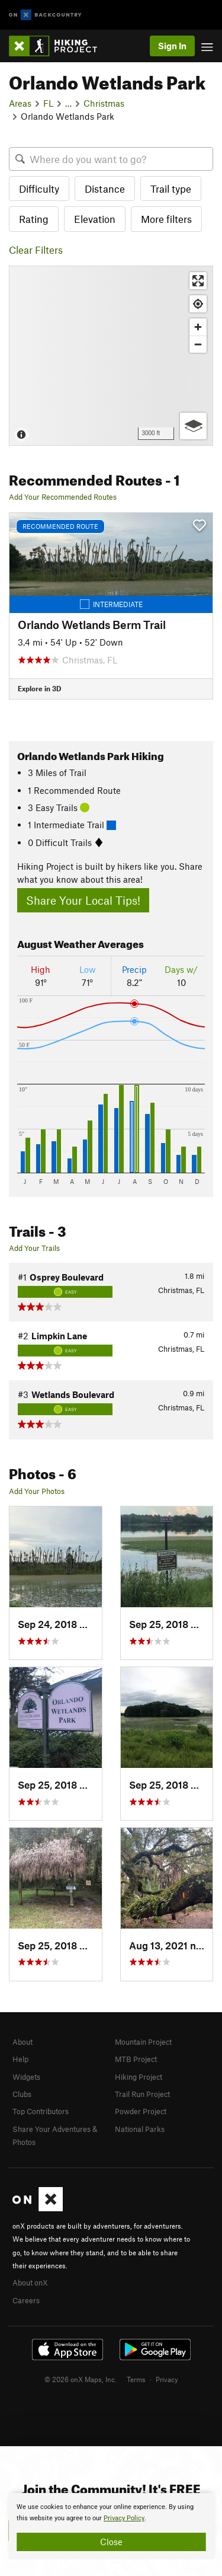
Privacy (167, 2379)
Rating (34, 219)
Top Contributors (40, 2111)
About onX (30, 2282)
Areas (20, 103)
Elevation (94, 219)
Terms (136, 2379)
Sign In (172, 45)
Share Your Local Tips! (83, 900)
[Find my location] (198, 303)
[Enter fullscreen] (198, 280)
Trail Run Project (142, 2094)
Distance (105, 188)
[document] (111, 2526)
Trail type (170, 188)
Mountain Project (143, 2042)
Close (111, 2541)
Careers (26, 2300)
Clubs (21, 2094)
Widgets (26, 2077)
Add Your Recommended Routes (63, 497)
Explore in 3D (39, 688)
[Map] (111, 355)
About (22, 2042)
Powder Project (140, 2111)
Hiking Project (138, 2077)
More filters (166, 219)
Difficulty (39, 188)
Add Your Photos (37, 1491)
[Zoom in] (198, 327)
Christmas (103, 103)
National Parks (140, 2129)
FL (48, 103)
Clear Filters (36, 250)
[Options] (193, 426)
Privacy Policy (124, 2518)
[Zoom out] (198, 344)
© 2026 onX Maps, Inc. (80, 2379)
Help (20, 2059)
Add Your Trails (34, 1248)
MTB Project (136, 2059)
